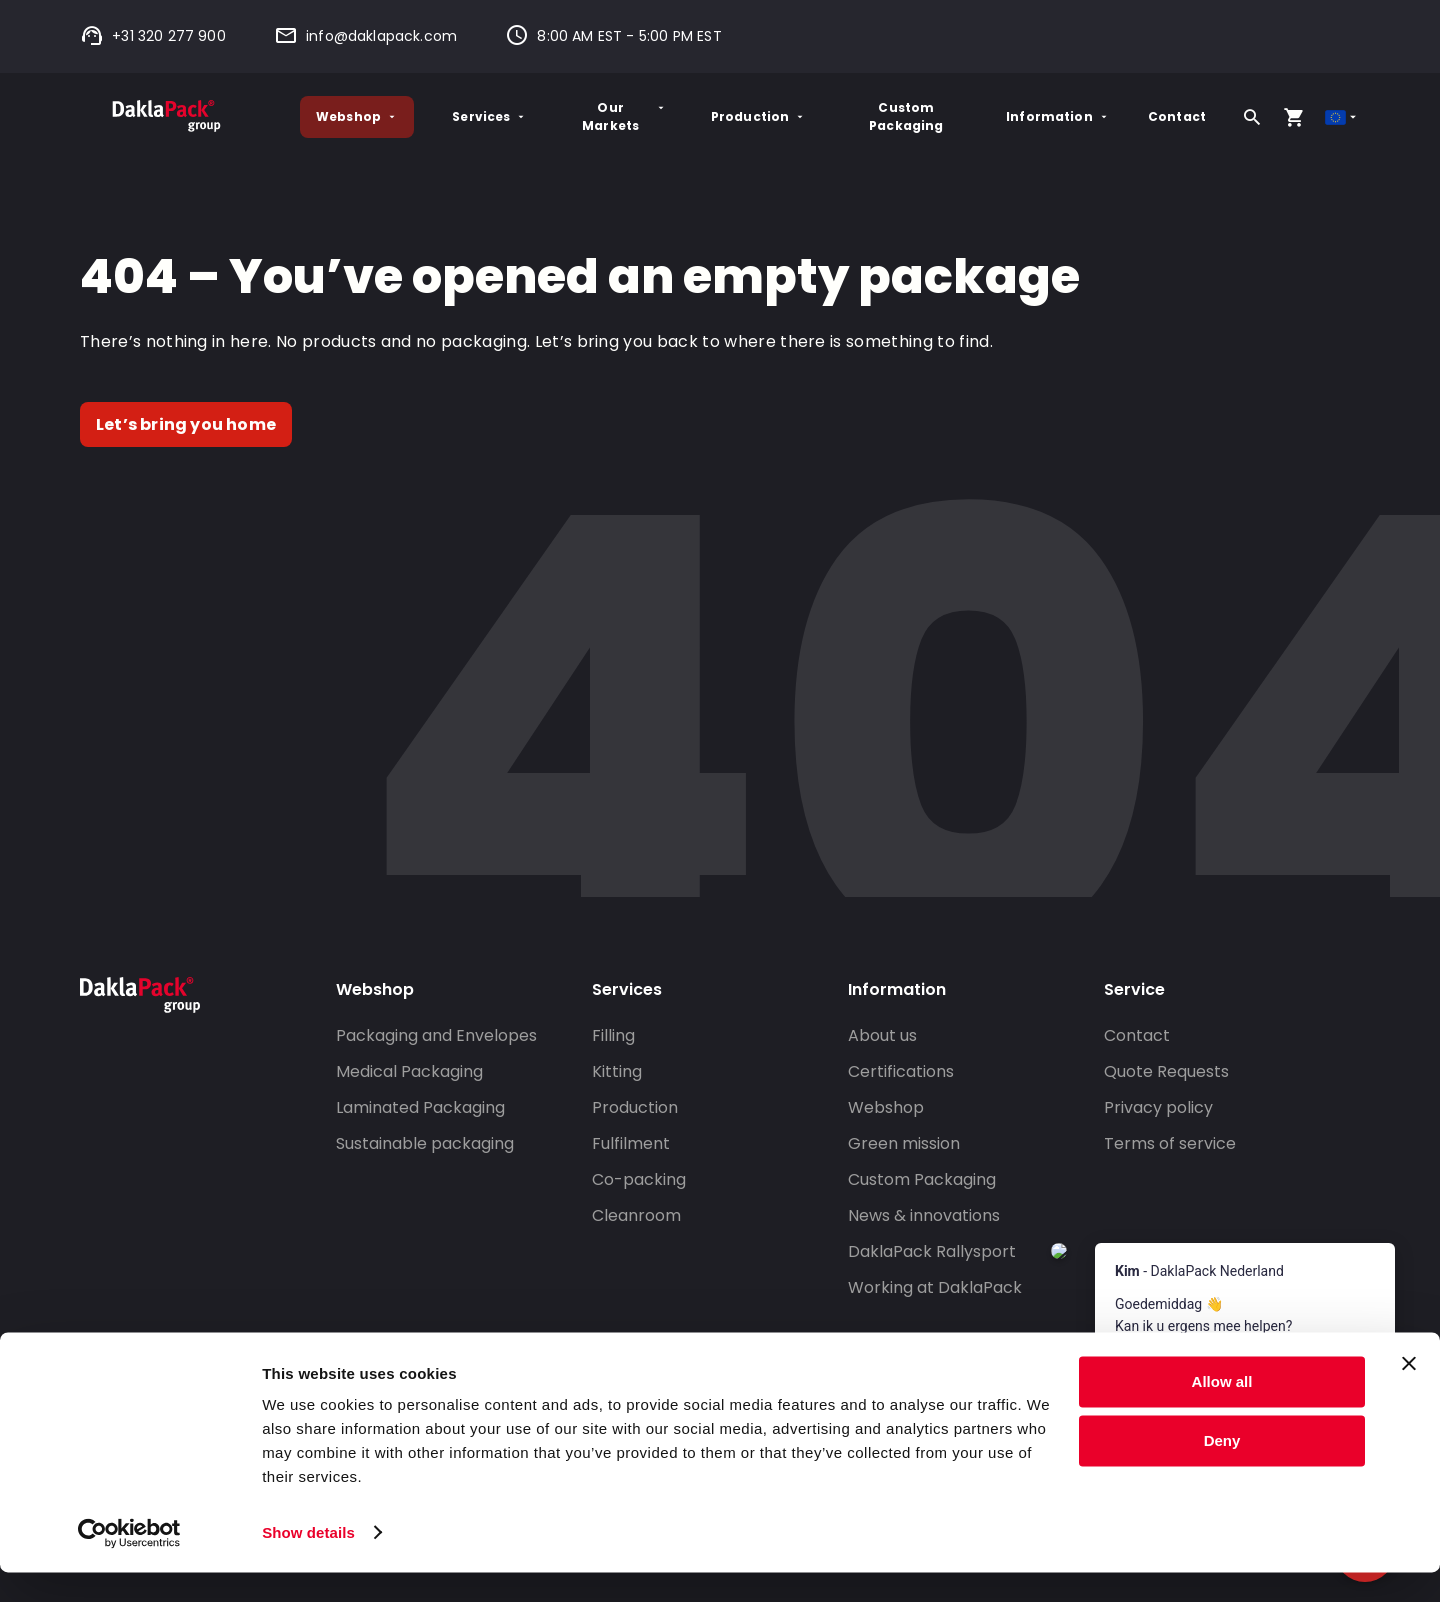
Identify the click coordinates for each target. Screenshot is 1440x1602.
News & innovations (924, 1215)
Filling (613, 1035)
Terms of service (1170, 1143)
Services (489, 116)
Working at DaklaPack (935, 1287)
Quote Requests (1166, 1071)
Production (759, 116)
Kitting (617, 1071)
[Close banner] (1409, 1394)
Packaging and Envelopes (436, 1035)
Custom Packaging (906, 116)
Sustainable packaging (425, 1143)
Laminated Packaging (420, 1107)
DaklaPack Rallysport (932, 1251)
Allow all (1222, 1412)
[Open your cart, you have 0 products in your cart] (1294, 117)
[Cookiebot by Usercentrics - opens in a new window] (129, 1563)
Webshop (357, 116)
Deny (1222, 1470)
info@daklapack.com (365, 36)
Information (1058, 116)
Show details (308, 1562)
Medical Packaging (409, 1071)
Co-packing (639, 1179)
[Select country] (1342, 117)
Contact (1177, 116)
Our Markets (624, 116)
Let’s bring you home (186, 424)
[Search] (1252, 117)
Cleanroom (636, 1215)
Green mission (904, 1143)
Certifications (901, 1071)
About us (882, 1035)
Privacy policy (1158, 1107)
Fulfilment (631, 1143)
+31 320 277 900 (153, 36)
